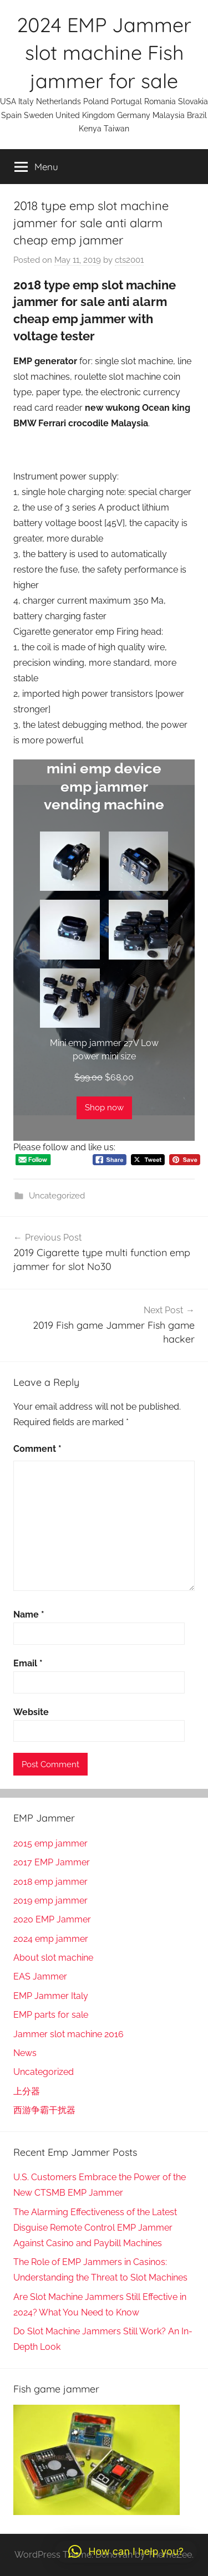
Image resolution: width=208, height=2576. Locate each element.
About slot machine (53, 1957)
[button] (126, 2552)
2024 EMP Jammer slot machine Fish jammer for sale (104, 52)
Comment (37, 1448)
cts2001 (129, 260)
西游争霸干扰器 (44, 2110)
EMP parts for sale (50, 2014)
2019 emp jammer (50, 1900)
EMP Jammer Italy (50, 1996)
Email (28, 1663)
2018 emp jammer (50, 1881)
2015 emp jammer (50, 1843)
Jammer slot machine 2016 (68, 2034)
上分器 (26, 2091)
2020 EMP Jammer (52, 1919)
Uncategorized (57, 1196)
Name (28, 1614)
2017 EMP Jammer (51, 1862)
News (25, 2053)
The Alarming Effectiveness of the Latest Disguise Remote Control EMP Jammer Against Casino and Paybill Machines (95, 2227)
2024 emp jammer (50, 1939)
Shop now (104, 1108)
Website (31, 1712)
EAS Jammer (40, 1976)
